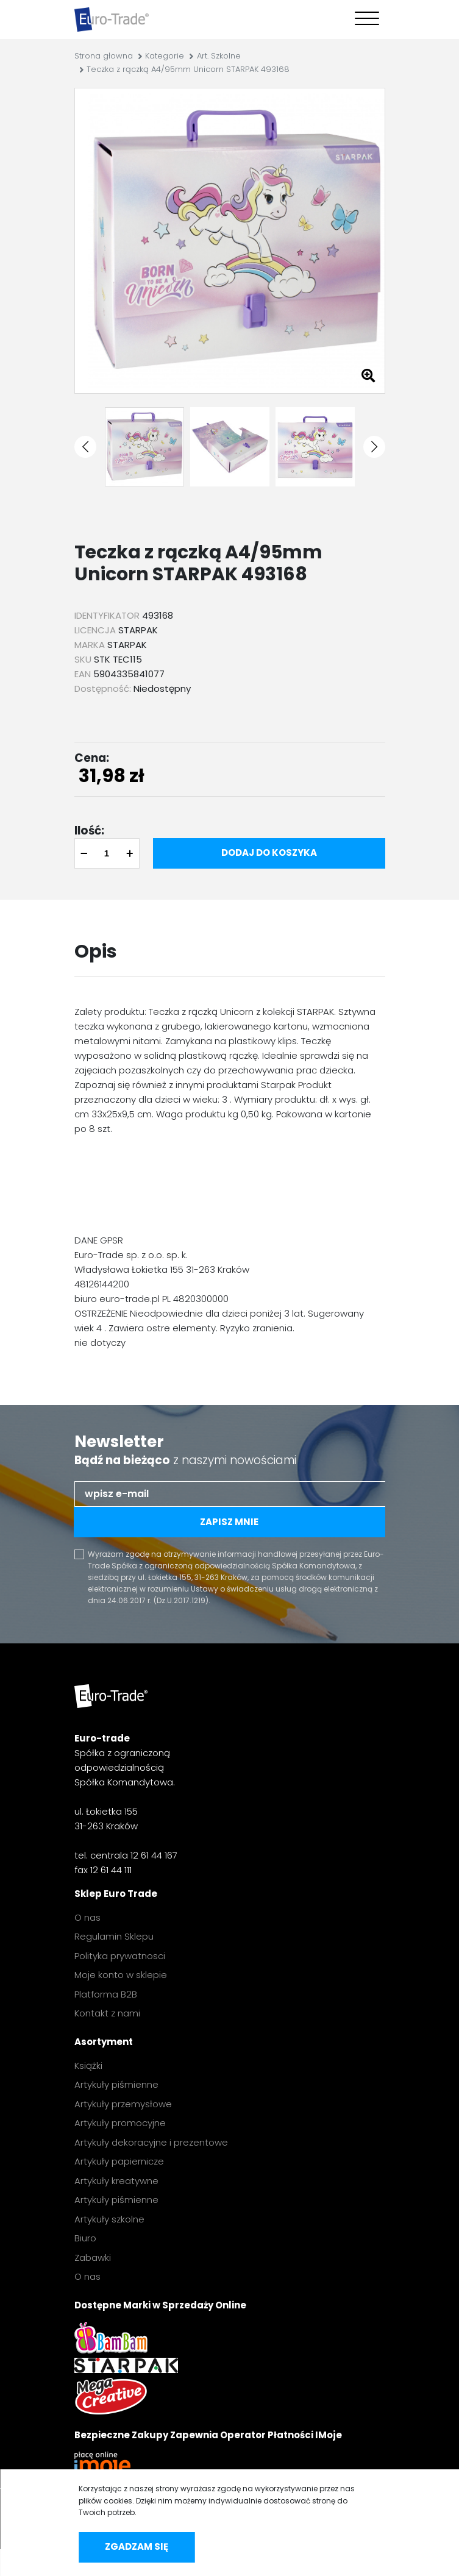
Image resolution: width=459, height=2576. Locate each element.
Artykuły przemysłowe (123, 2103)
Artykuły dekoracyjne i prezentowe (151, 2142)
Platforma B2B (105, 1994)
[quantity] (107, 853)
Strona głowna (103, 56)
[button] (85, 447)
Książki (88, 2065)
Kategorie (164, 56)
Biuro (85, 2238)
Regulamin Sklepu (114, 1936)
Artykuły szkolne (109, 2219)
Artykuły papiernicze (119, 2161)
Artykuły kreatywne (116, 2180)
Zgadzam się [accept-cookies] (136, 2546)
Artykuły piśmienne (116, 2084)
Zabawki (92, 2257)
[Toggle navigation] (364, 19)
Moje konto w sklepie (120, 1974)
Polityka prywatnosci (119, 1955)
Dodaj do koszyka (269, 852)
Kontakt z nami (107, 2013)
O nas (87, 1917)
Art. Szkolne (219, 56)
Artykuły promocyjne (120, 2122)
